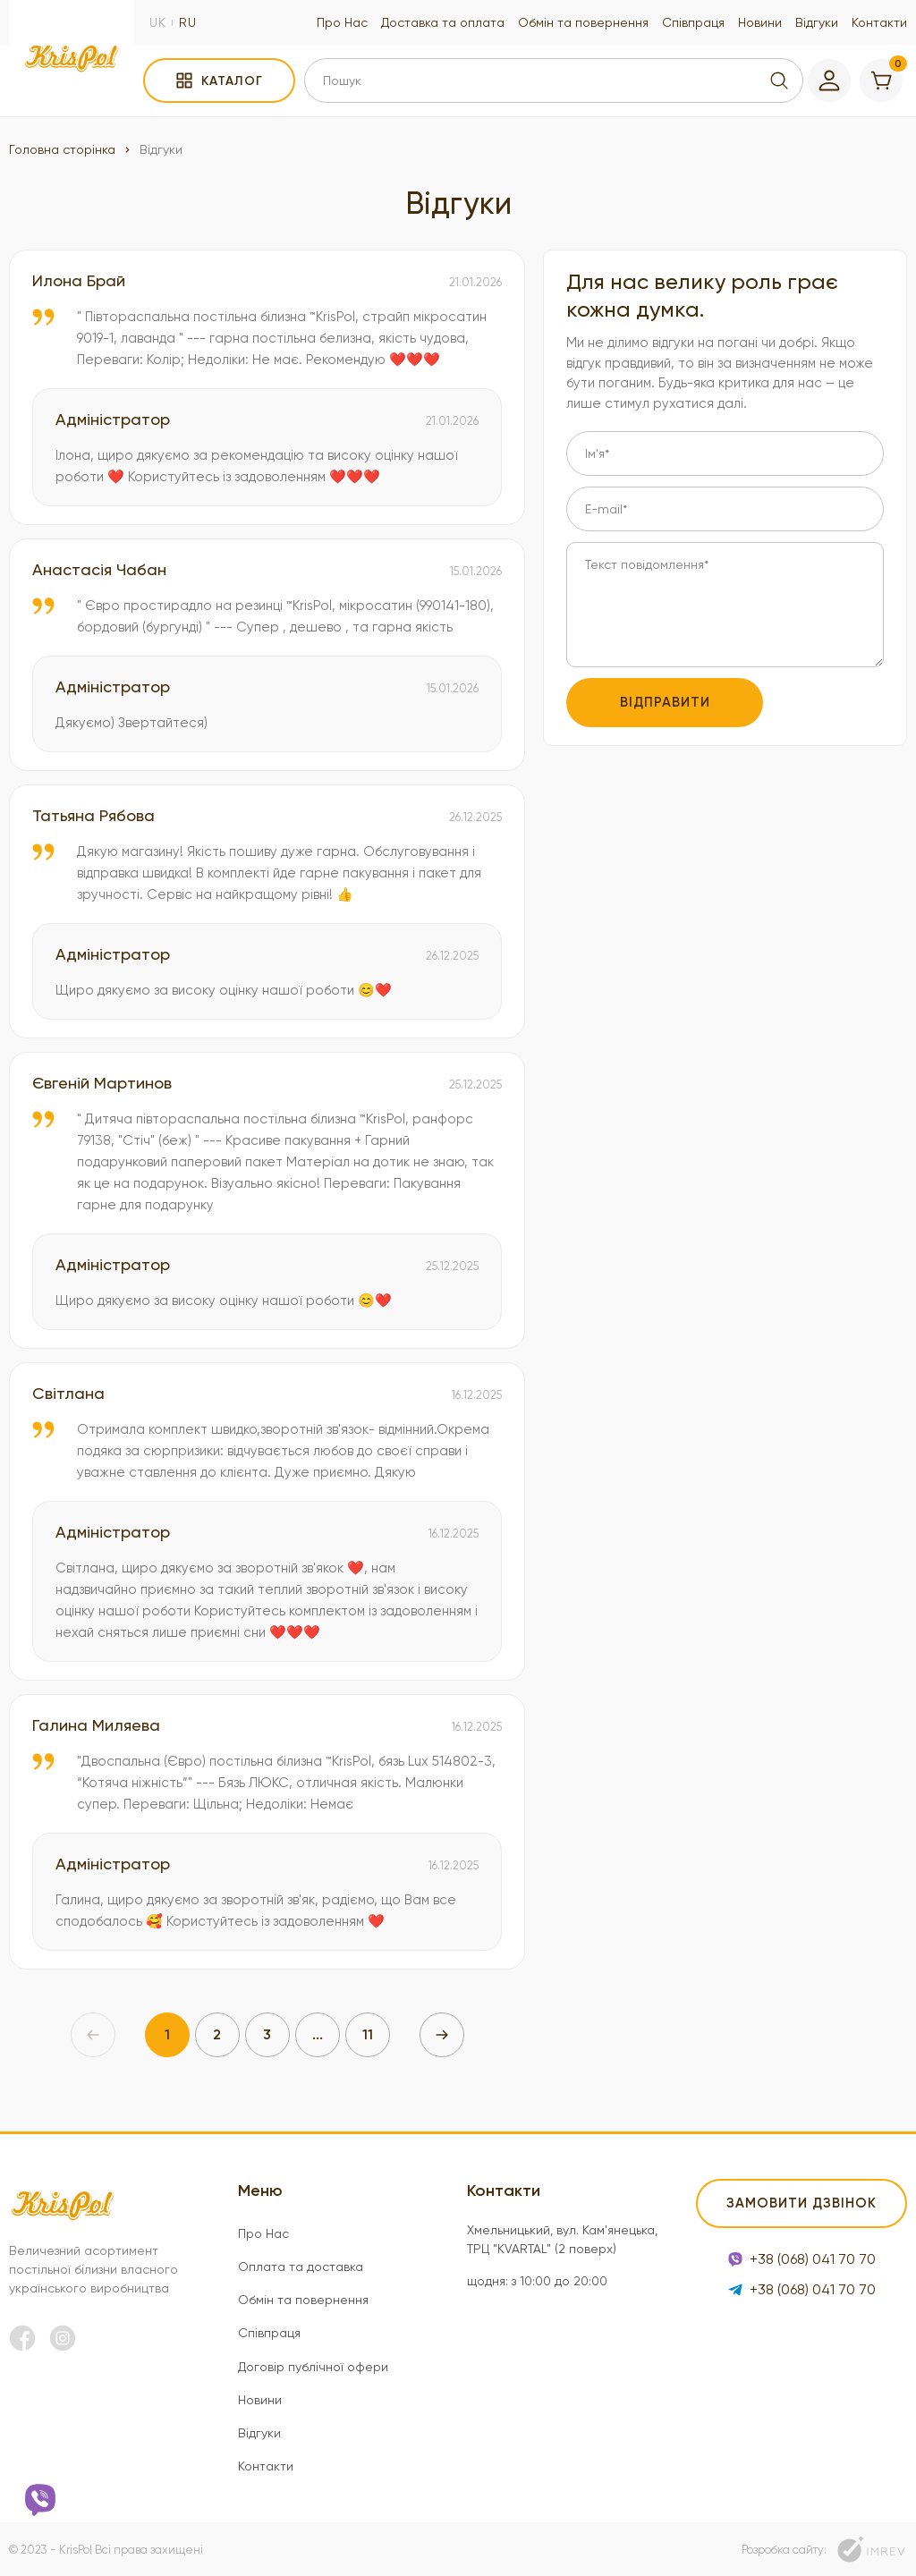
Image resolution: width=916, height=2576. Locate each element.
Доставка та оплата (443, 22)
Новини (760, 22)
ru (188, 22)
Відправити (665, 702)
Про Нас (342, 22)
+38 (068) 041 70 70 (802, 2258)
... (317, 2034)
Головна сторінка (62, 149)
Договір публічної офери (313, 2367)
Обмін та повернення (583, 22)
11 (367, 2034)
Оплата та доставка (300, 2266)
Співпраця (693, 22)
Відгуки (816, 22)
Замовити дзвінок (801, 2203)
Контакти (879, 22)
